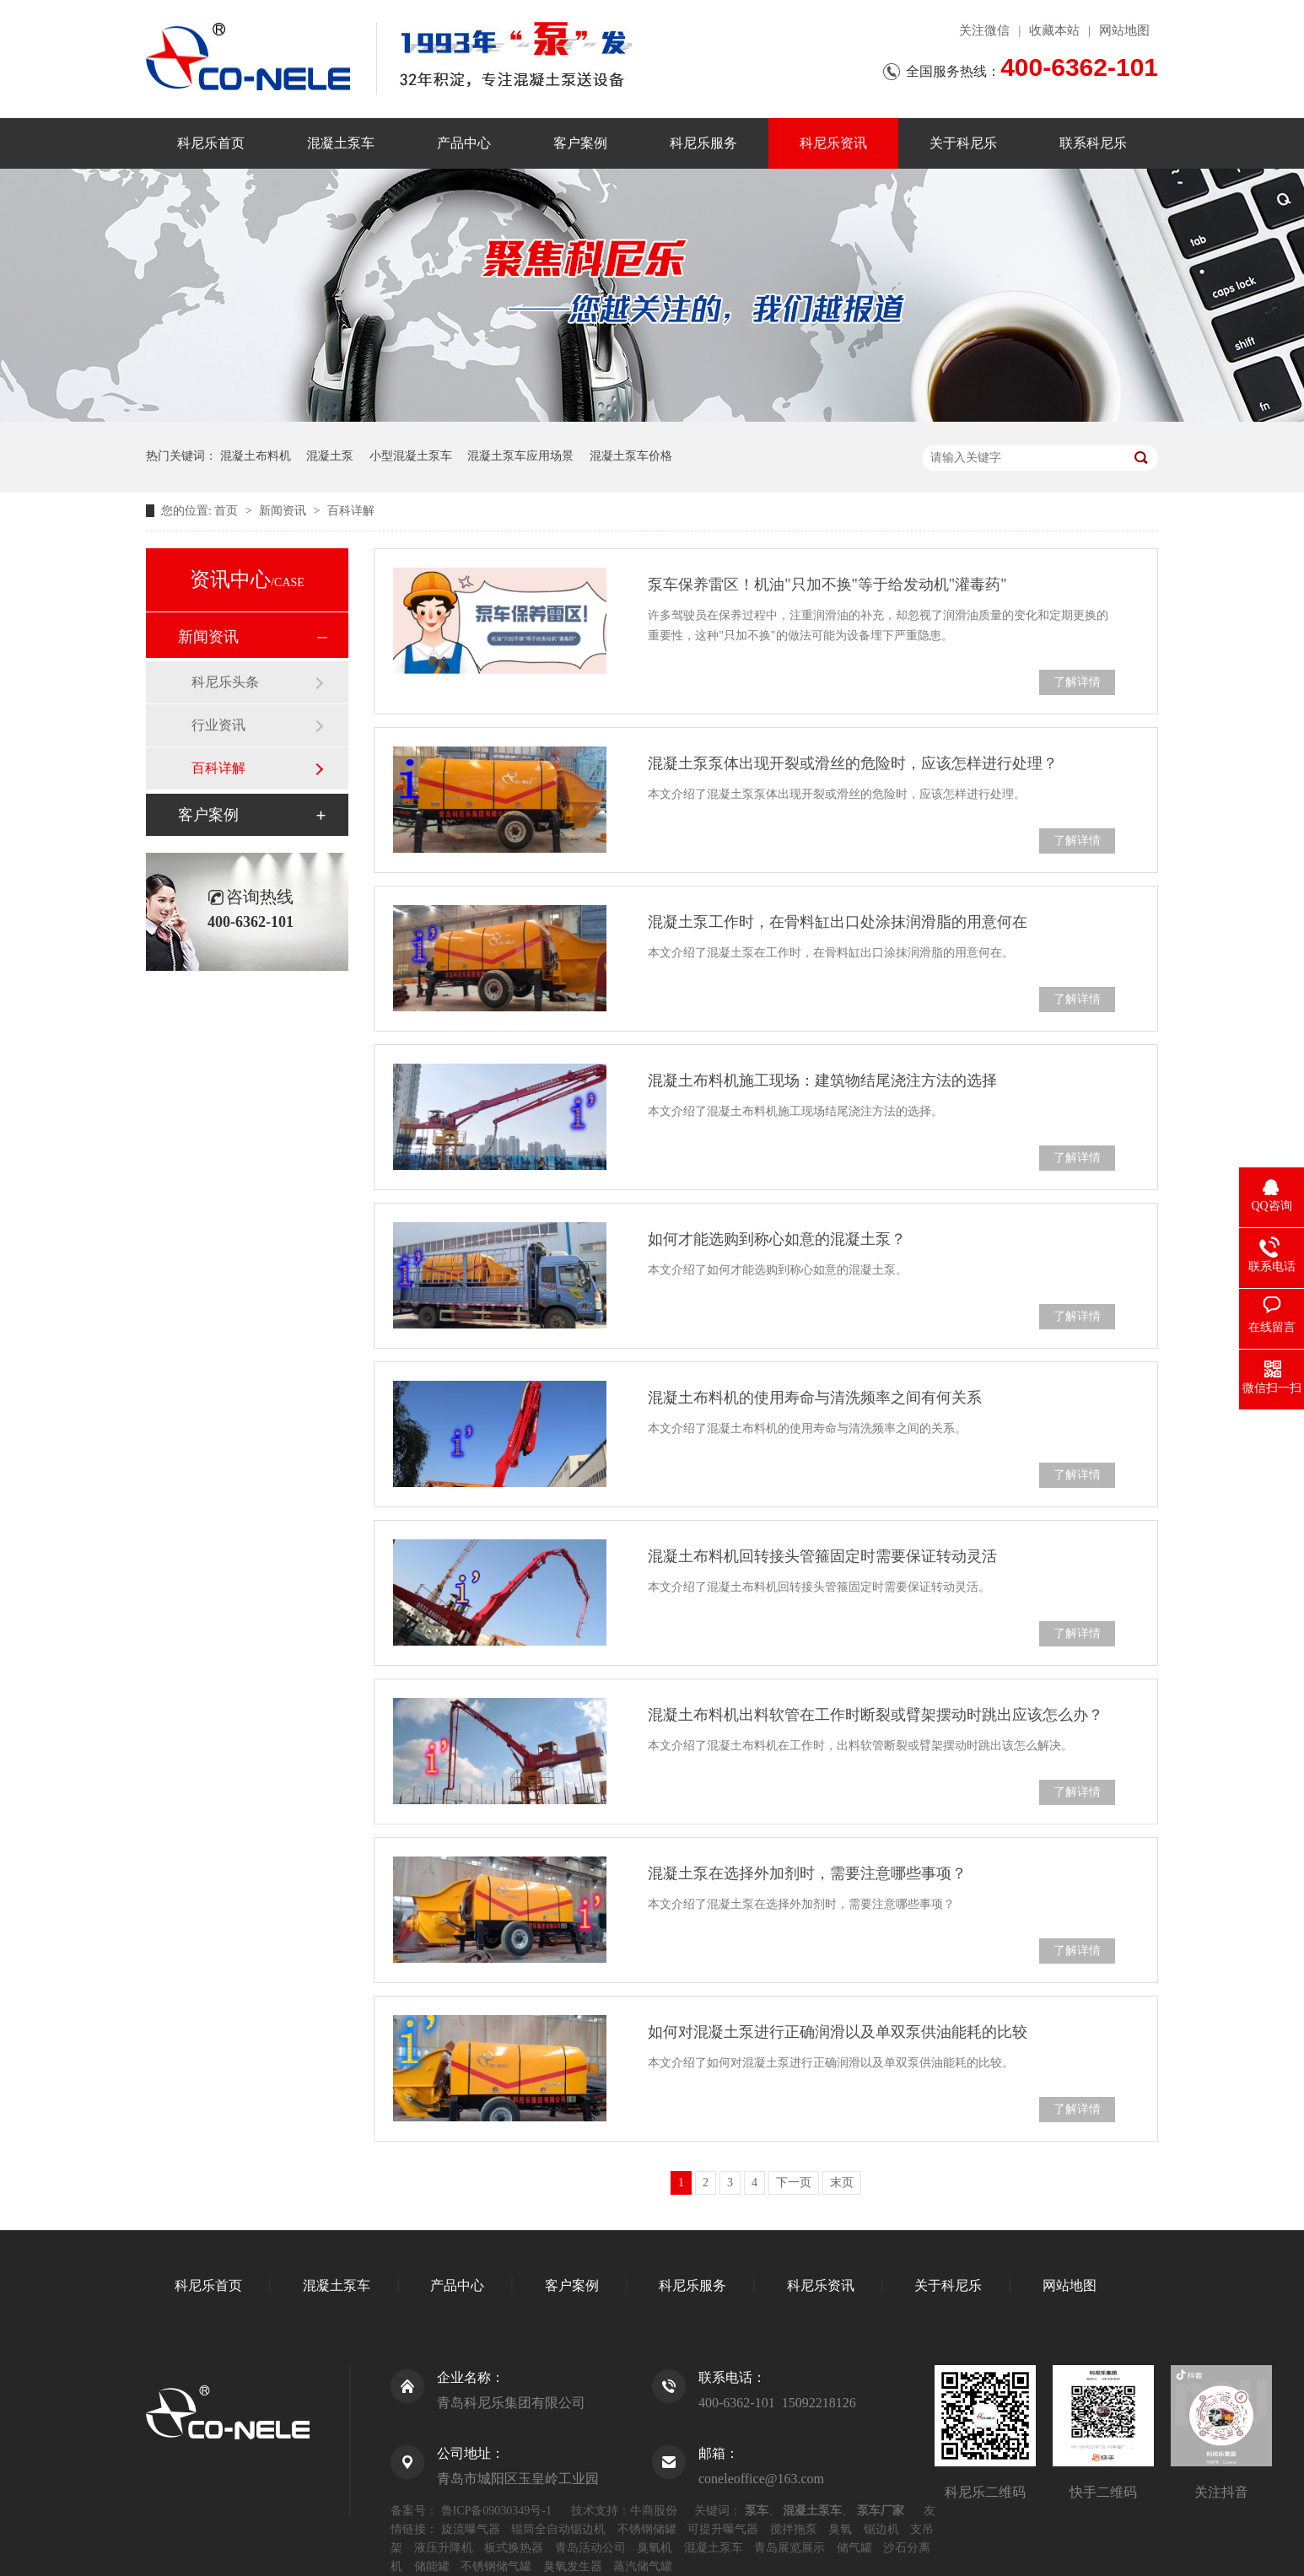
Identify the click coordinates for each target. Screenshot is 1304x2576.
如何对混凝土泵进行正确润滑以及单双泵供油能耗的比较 (837, 2032)
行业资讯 (218, 725)
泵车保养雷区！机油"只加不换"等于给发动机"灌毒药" (827, 584)
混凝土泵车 (340, 143)
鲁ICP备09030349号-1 (496, 2510)
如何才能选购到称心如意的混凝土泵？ (777, 1239)
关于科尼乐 (963, 143)
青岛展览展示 (789, 2547)
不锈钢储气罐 (496, 2566)
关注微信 (984, 30)
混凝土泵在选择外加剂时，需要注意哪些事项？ (807, 1873)
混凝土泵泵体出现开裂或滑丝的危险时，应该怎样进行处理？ (853, 763)
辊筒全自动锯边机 (558, 2529)
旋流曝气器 (470, 2529)
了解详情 (1077, 682)
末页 (842, 2182)
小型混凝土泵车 (410, 456)
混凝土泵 (329, 456)
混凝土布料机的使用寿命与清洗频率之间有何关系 (815, 1397)
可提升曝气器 (722, 2529)
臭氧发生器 (572, 2566)
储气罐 (854, 2547)
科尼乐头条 (225, 682)
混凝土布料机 (255, 456)
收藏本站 (1054, 30)
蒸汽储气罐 (642, 2566)
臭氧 (840, 2529)
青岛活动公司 (590, 2547)
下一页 (793, 2182)
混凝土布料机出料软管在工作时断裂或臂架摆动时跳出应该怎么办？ (875, 1714)
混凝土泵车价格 (631, 456)
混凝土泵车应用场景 (520, 456)
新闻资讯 (284, 510)
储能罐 (432, 2566)
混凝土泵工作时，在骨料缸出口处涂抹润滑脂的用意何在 (837, 921)
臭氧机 (654, 2547)
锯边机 (881, 2529)
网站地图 (1124, 30)
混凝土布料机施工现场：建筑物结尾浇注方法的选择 (822, 1080)
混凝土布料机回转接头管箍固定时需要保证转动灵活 (822, 1556)
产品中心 (464, 143)
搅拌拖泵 (793, 2529)
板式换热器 (513, 2547)
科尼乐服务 (703, 143)
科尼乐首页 (211, 143)
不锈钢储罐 (646, 2529)
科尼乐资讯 (833, 143)
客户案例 (580, 143)
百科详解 (350, 510)
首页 (227, 510)
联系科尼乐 (1093, 143)
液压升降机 (443, 2547)
